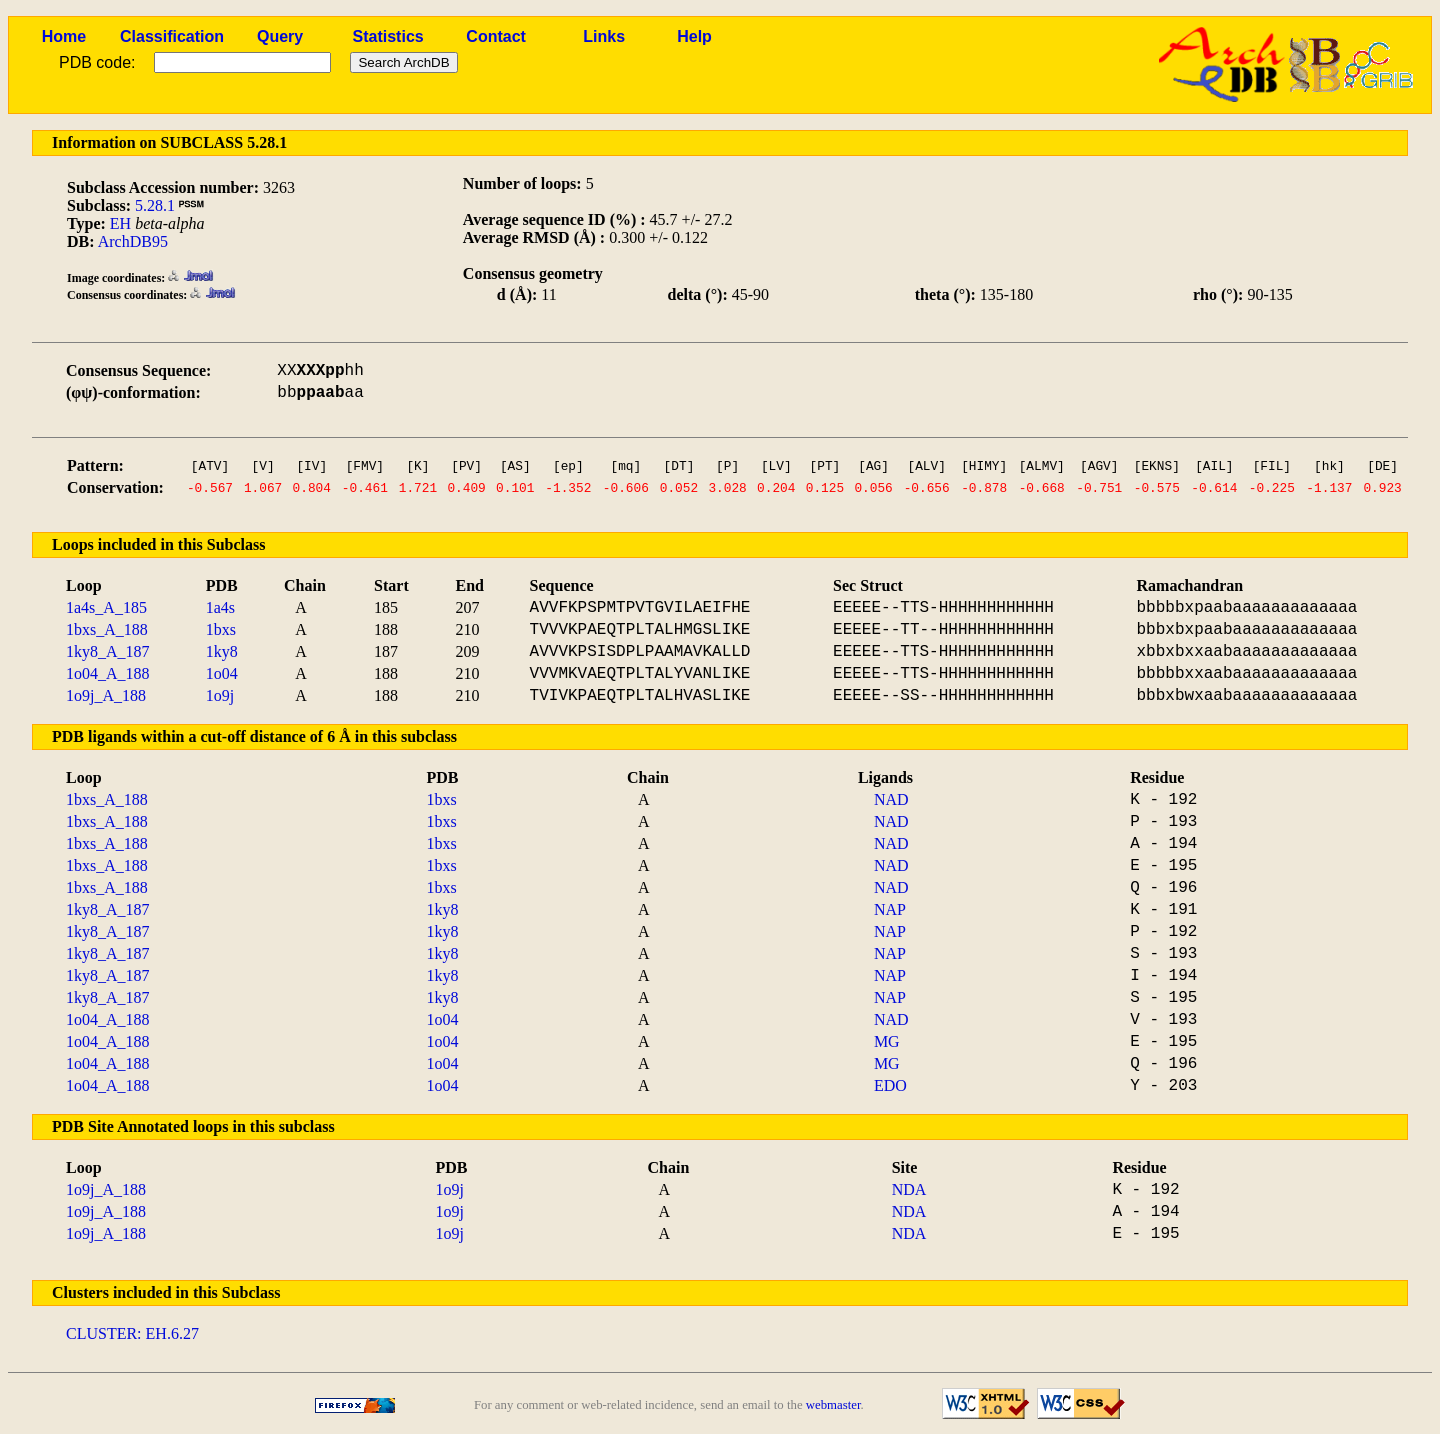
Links (604, 36)
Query (280, 36)
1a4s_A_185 (106, 607)
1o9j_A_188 (106, 695)
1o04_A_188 (108, 673)
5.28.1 (155, 205)
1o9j (220, 695)
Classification (172, 36)
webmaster (833, 1405)
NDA (909, 1189)
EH (120, 223)
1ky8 (222, 651)
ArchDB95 (133, 241)
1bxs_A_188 (107, 629)
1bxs (221, 629)
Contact (496, 36)
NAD (891, 799)
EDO (890, 1085)
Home (64, 36)
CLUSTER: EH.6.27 (132, 1333)
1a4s (220, 607)
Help (694, 36)
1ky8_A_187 (108, 651)
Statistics (388, 36)
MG (887, 1041)
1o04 (222, 673)
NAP (890, 909)
